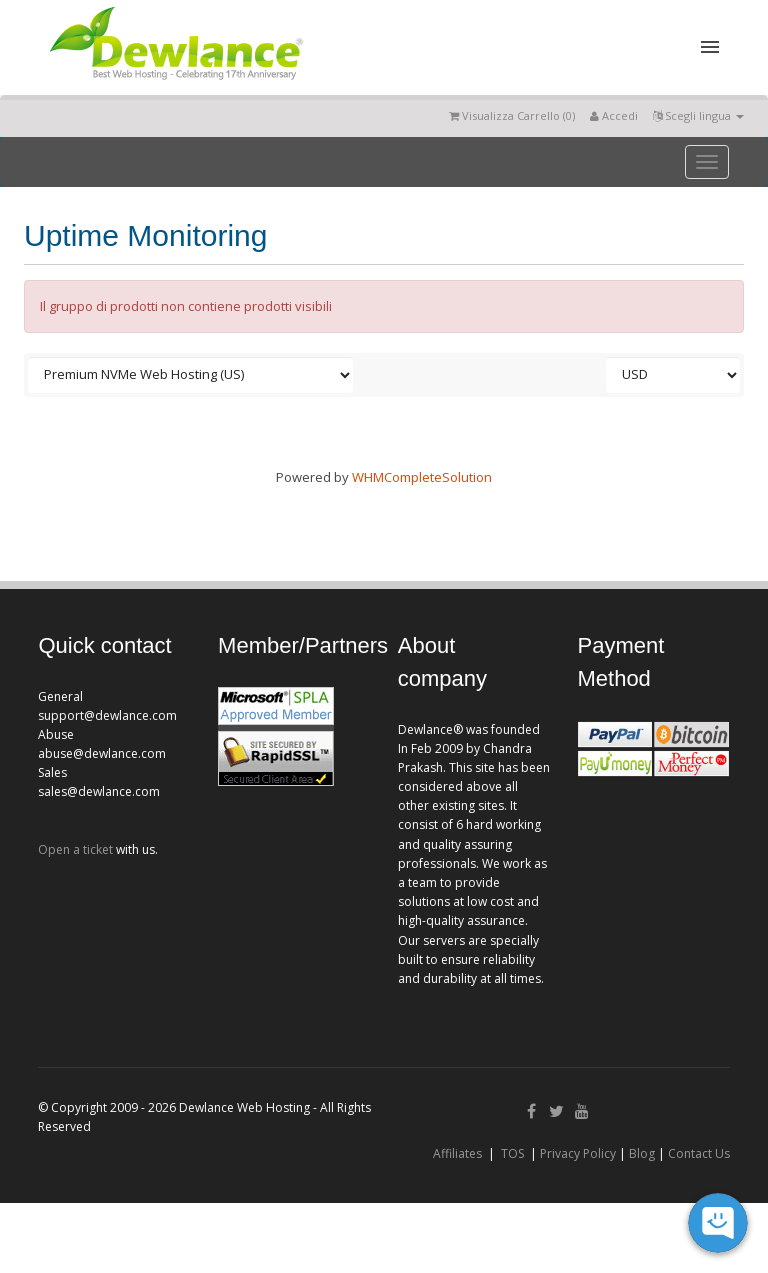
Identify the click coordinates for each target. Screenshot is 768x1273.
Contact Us (699, 1153)
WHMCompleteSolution (422, 477)
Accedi (614, 115)
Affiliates (457, 1153)
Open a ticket (75, 849)
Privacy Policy (578, 1153)
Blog (642, 1153)
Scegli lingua (698, 115)
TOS (512, 1153)
